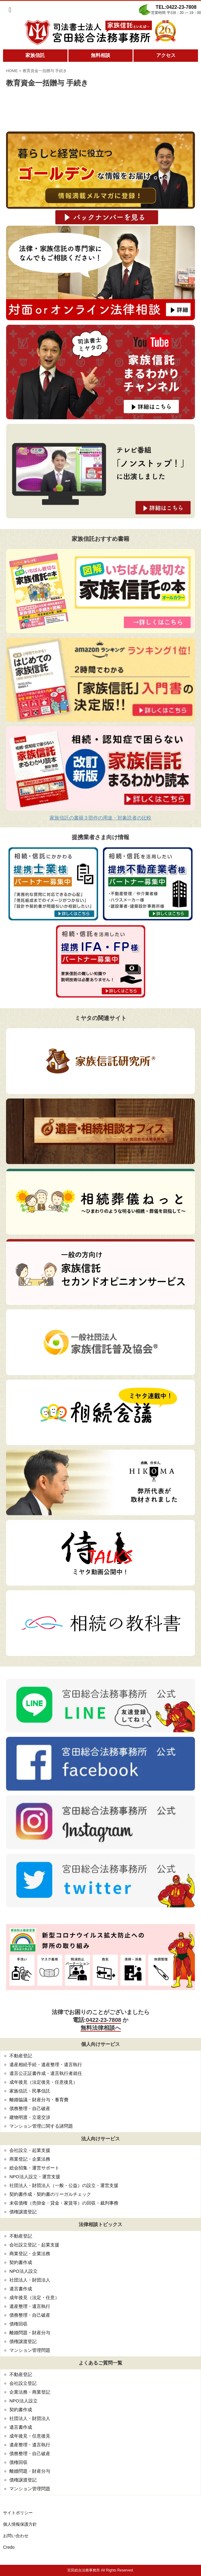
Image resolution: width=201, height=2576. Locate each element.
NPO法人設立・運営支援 (34, 2176)
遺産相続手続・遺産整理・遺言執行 (45, 2064)
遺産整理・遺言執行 (29, 2306)
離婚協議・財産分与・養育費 (38, 2099)
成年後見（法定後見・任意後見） (43, 2082)
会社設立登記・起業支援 (34, 2244)
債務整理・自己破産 (29, 2108)
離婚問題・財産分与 (29, 2332)
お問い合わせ (15, 2535)
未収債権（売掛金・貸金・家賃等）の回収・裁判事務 (63, 2202)
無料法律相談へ (101, 2028)
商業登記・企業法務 (29, 2159)
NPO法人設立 (23, 2271)
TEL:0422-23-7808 (176, 7)
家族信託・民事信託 (29, 2090)
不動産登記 (20, 2055)
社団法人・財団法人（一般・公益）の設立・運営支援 (63, 2185)
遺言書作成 (20, 2288)
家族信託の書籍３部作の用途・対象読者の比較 (100, 817)
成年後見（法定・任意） (34, 2297)
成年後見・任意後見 (29, 2435)
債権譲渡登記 (23, 2211)
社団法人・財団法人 (29, 2279)
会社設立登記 (23, 2383)
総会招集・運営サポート (34, 2167)
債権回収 (18, 2323)
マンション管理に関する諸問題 (41, 2126)
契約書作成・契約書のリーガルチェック (50, 2194)
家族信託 (35, 55)
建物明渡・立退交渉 (29, 2117)
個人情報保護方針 (20, 2524)
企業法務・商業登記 (29, 2392)
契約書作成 (20, 2262)
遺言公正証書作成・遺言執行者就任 (45, 2073)
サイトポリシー (18, 2512)
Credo (9, 2547)
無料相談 (100, 55)
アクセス (166, 55)
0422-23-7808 (103, 2020)
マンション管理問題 (29, 2350)
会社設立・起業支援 (29, 2150)
